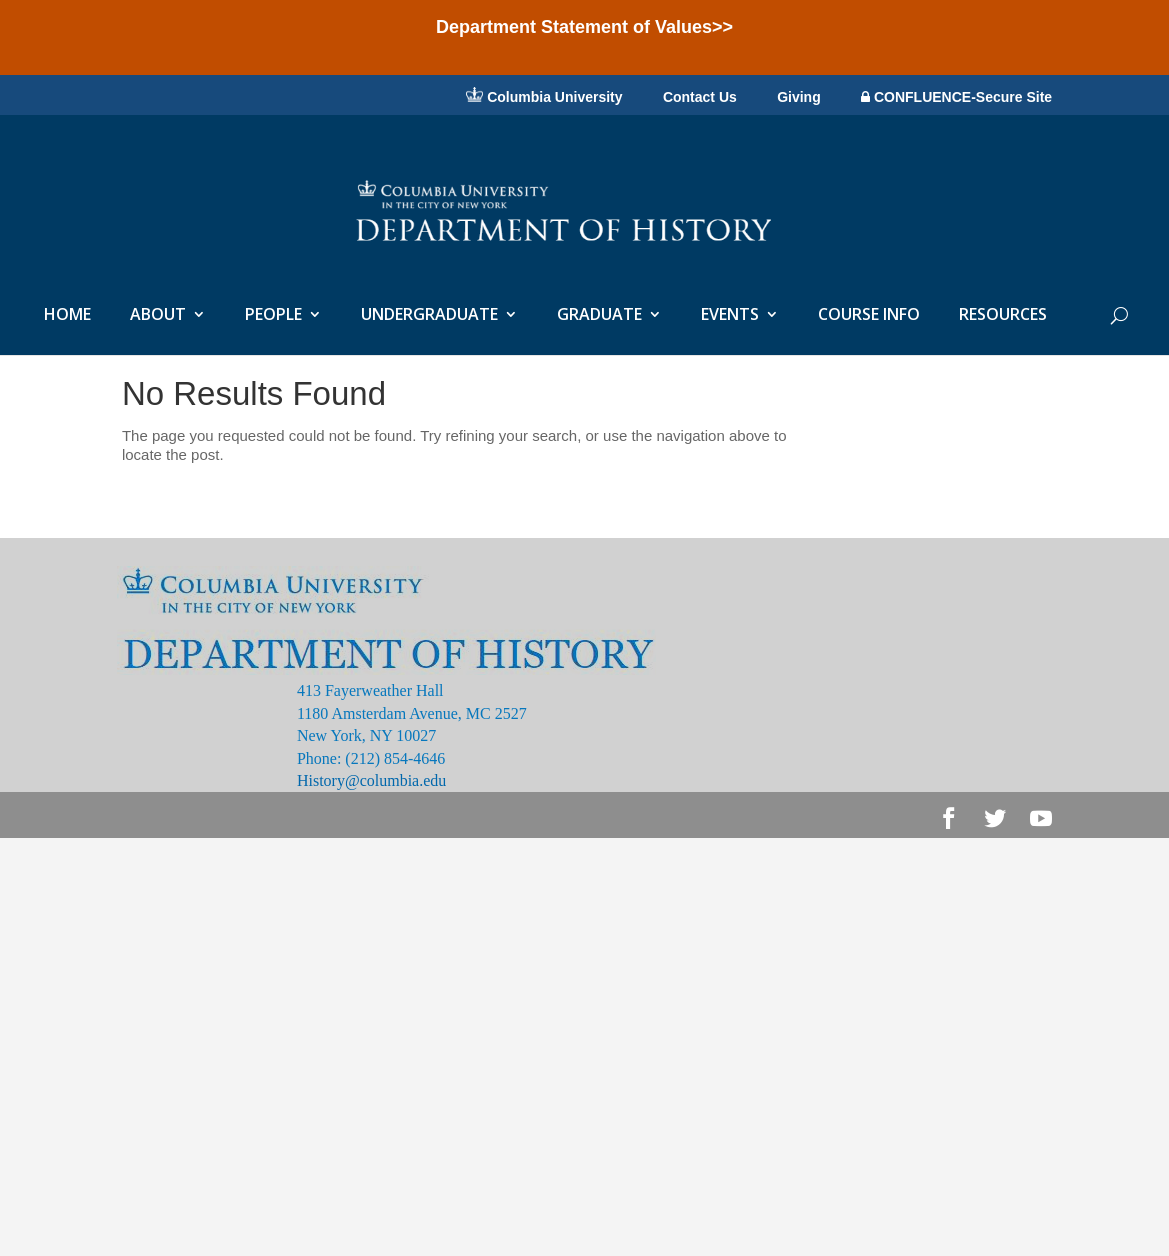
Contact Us (700, 98)
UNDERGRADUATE (429, 316)
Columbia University (544, 96)
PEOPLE (273, 316)
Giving (799, 98)
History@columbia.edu (371, 780)
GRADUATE (599, 316)
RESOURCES (1003, 316)
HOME (67, 316)
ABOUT (158, 316)
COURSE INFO (869, 316)
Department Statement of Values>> (584, 27)
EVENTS (730, 316)
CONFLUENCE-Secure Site (956, 97)
